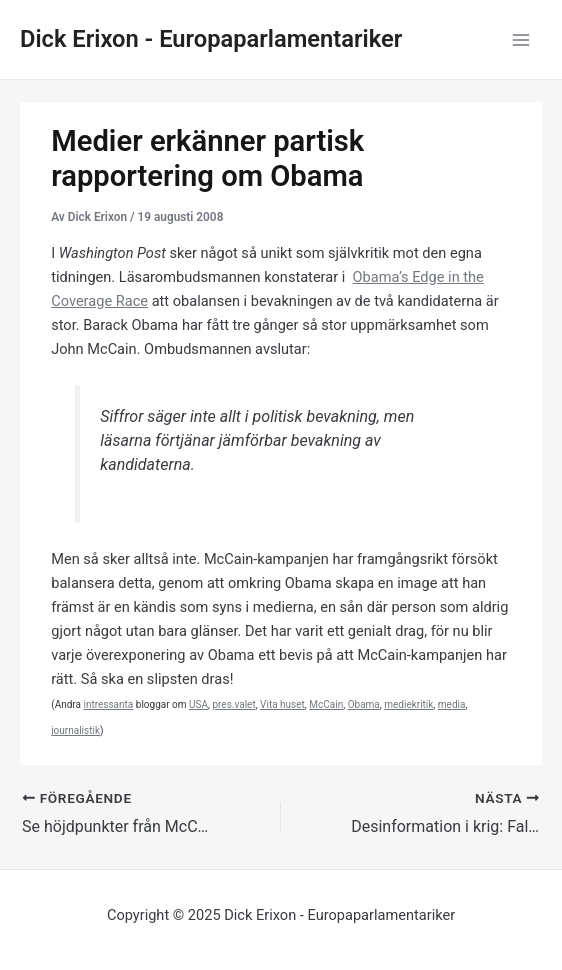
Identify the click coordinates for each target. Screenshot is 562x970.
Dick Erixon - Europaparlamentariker (211, 39)
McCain (326, 704)
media (452, 704)
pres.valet (233, 704)
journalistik (75, 730)
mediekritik (408, 704)
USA (198, 704)
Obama (364, 704)
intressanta (108, 704)
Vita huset (282, 704)
